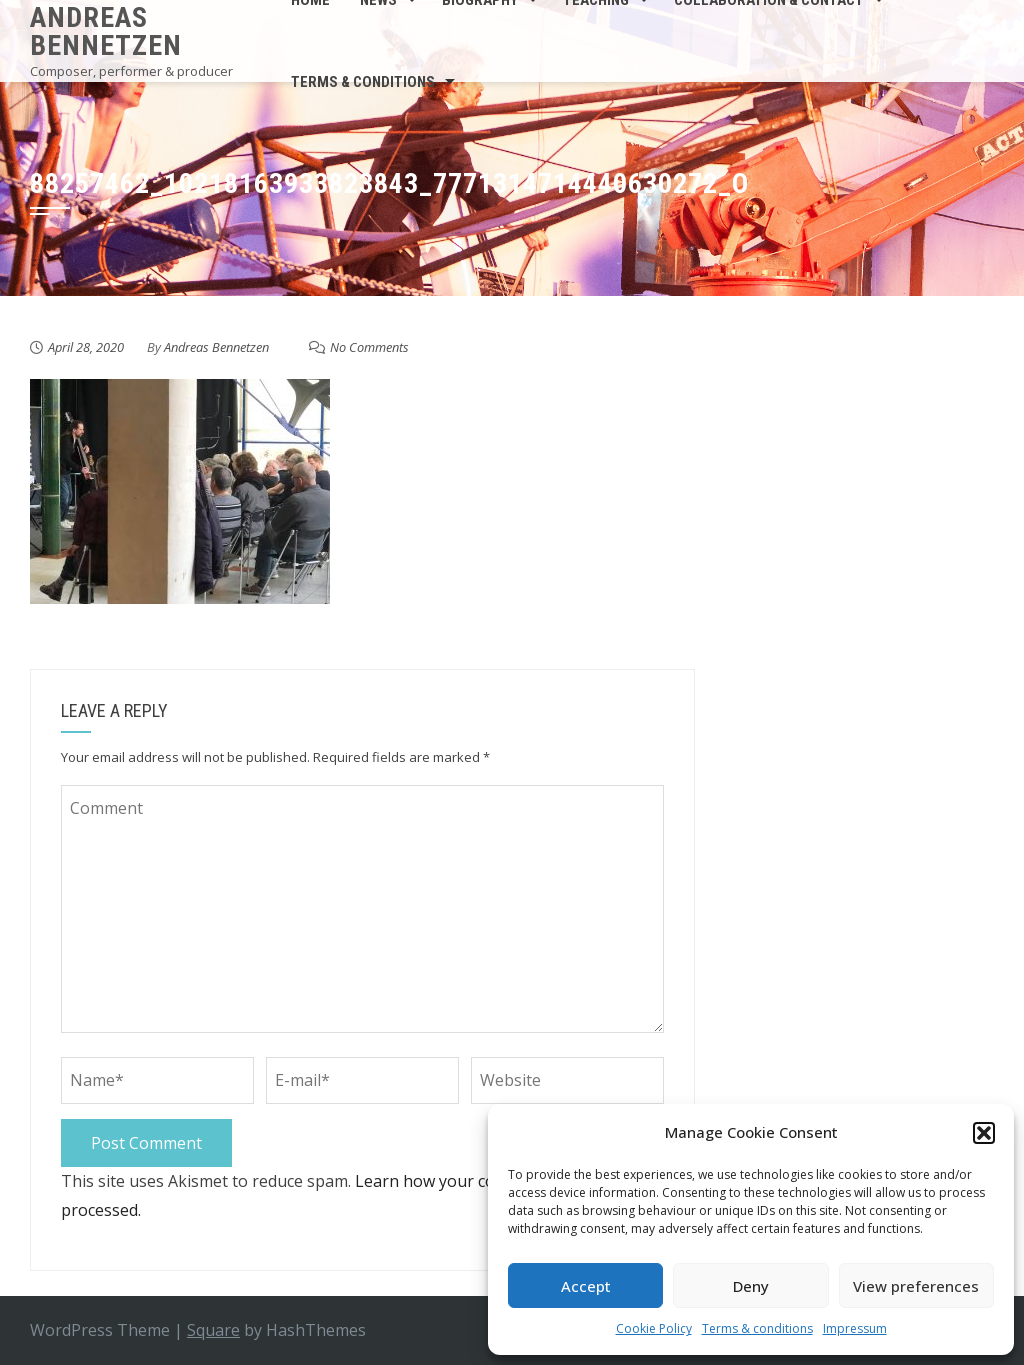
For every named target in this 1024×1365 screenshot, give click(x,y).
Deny (751, 1286)
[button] (984, 1133)
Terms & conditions (757, 1328)
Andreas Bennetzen (106, 31)
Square (213, 1330)
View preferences (916, 1286)
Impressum (855, 1328)
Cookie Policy (654, 1328)
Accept (586, 1286)
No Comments (369, 347)
